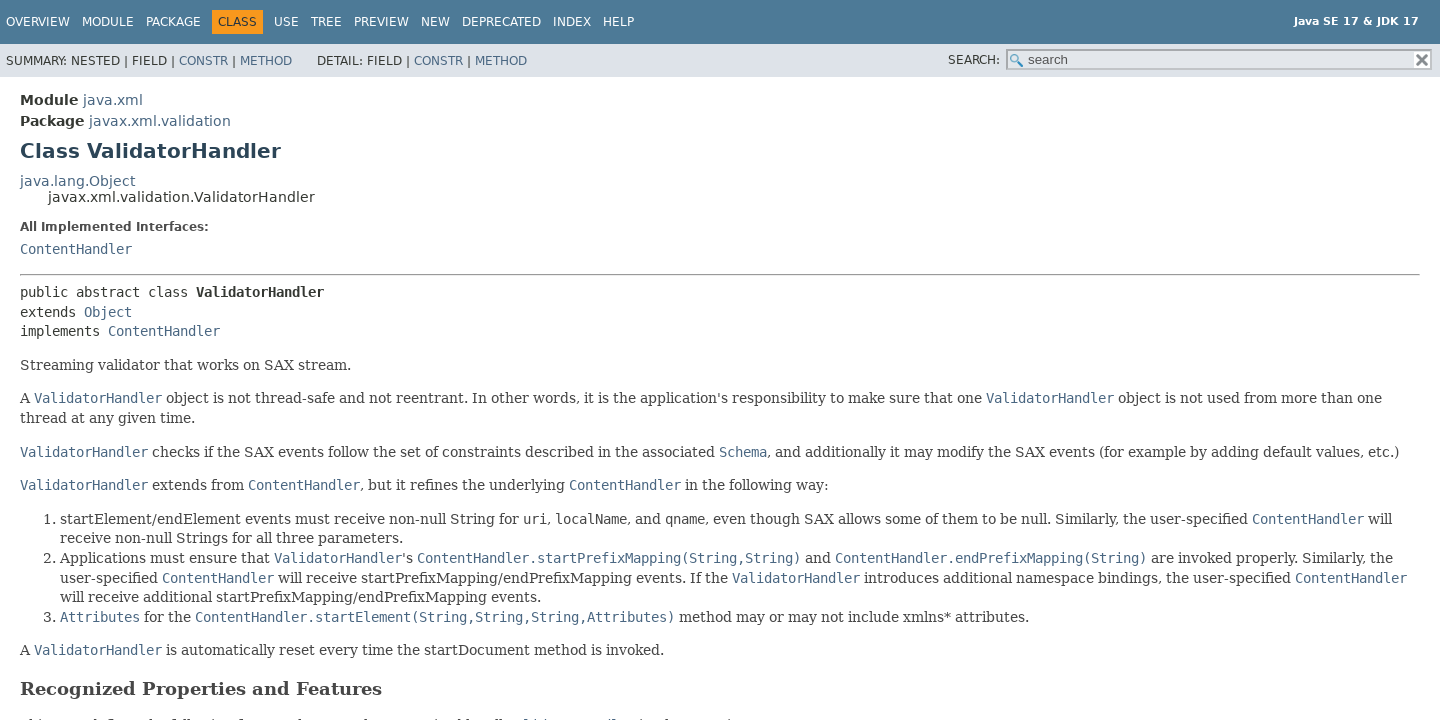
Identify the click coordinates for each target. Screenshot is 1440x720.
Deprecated (501, 22)
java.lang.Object (77, 181)
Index (572, 22)
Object (108, 312)
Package (173, 22)
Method (266, 61)
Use (286, 22)
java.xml (113, 100)
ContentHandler (76, 249)
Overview (38, 22)
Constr (203, 61)
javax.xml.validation (160, 121)
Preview (381, 22)
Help (618, 22)
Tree (326, 22)
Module (108, 22)
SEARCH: (974, 60)
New (435, 22)
